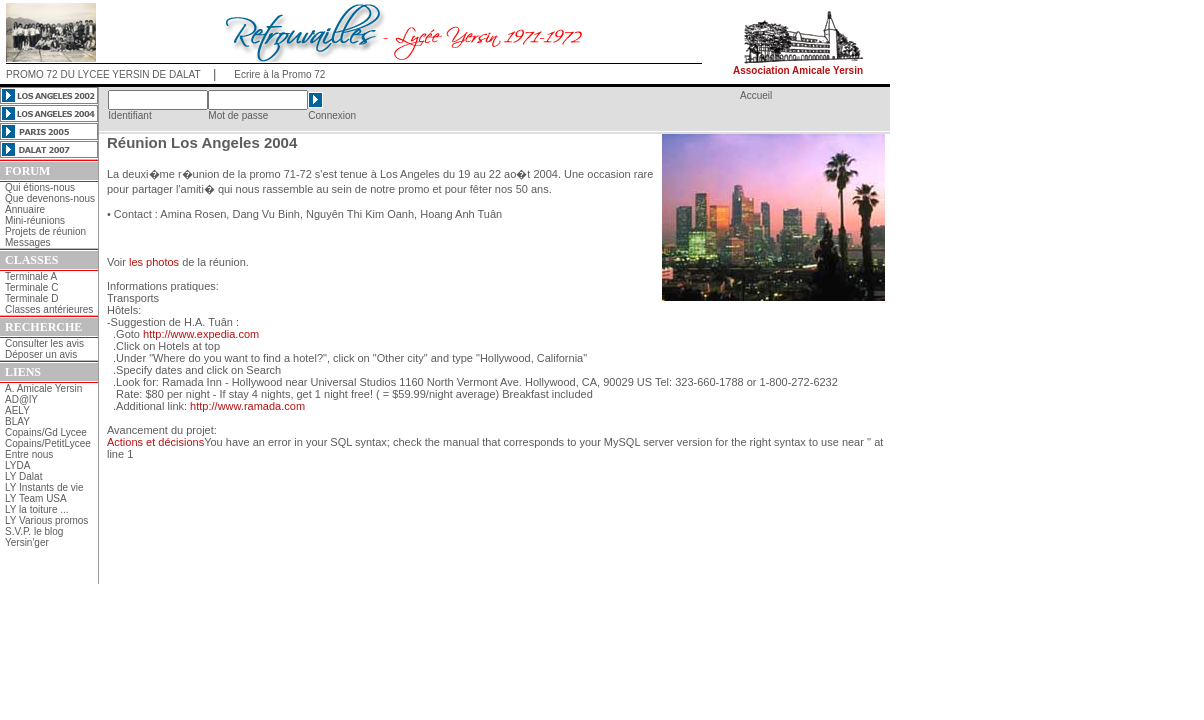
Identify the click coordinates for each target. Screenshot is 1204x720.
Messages (28, 242)
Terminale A (31, 276)
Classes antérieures (49, 309)
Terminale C (31, 287)
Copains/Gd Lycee (46, 432)
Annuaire (25, 209)
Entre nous (29, 454)
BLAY (17, 421)
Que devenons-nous (50, 198)
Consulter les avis (44, 343)
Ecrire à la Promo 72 (279, 74)
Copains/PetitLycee (48, 443)
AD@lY (21, 399)
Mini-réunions (35, 220)
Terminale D (31, 298)
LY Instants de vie (44, 487)
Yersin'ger (27, 542)
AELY (17, 410)
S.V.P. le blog (34, 531)
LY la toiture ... (37, 509)
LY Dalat (23, 476)
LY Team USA (36, 498)
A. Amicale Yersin (43, 388)
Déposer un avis (41, 354)
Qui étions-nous (40, 187)
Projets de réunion (45, 231)
